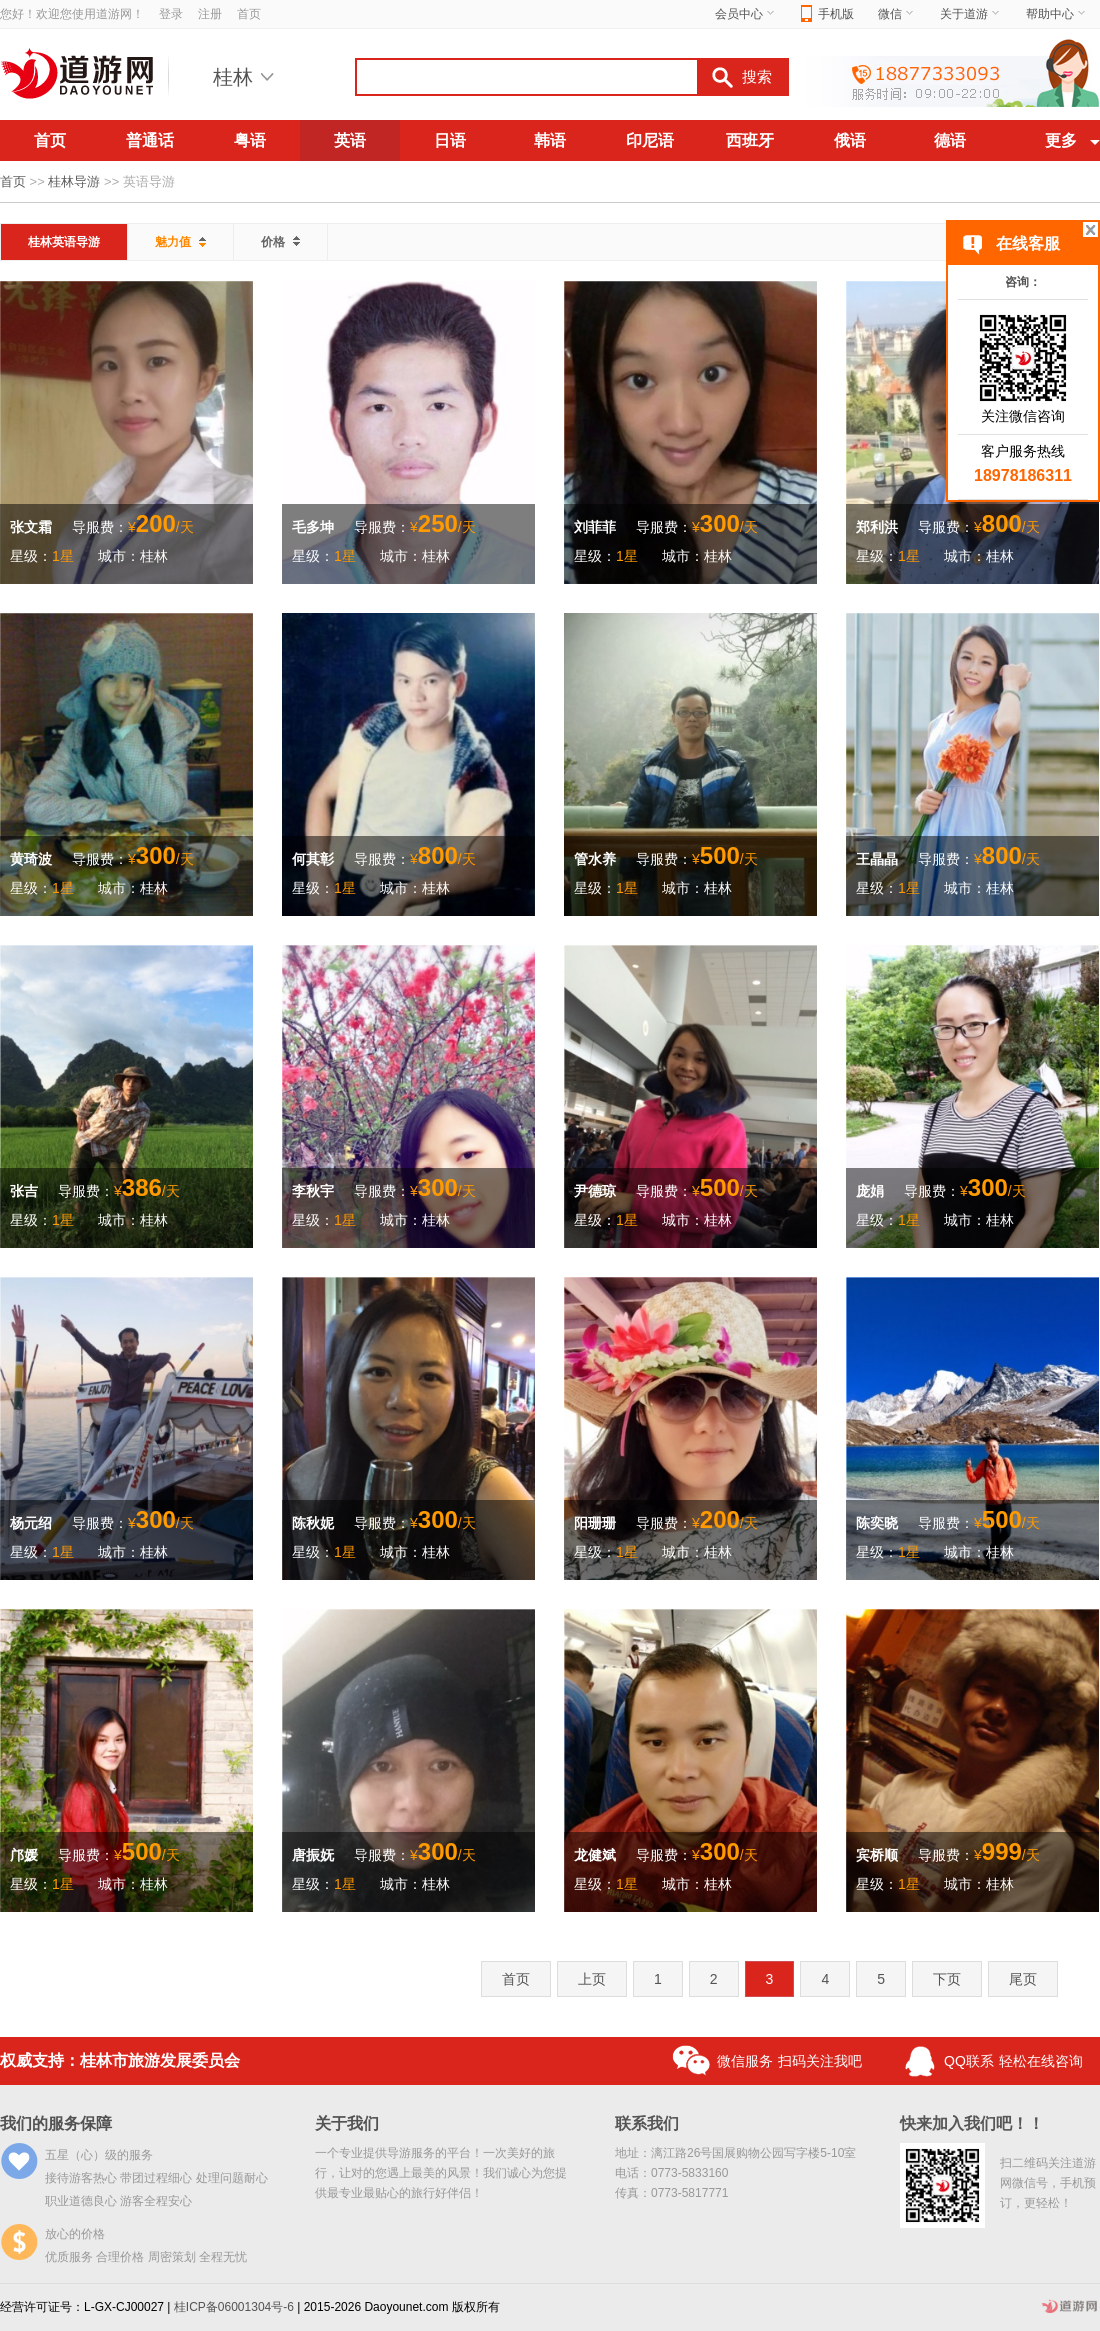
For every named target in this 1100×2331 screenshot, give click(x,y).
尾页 (1023, 1979)
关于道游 (971, 14)
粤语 (250, 140)
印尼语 (650, 140)
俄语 (850, 140)
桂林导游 (74, 181)
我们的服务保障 (56, 2123)
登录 (171, 14)
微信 (897, 14)
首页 (249, 14)
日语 (450, 140)
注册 (210, 14)
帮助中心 (1057, 14)
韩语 (550, 140)
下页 (947, 1979)
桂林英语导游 (64, 242)
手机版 (827, 14)
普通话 (150, 140)
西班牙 (750, 140)
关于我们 (347, 2123)
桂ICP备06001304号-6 (234, 2307)
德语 (950, 140)
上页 (592, 1979)
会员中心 (746, 14)
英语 (350, 140)
